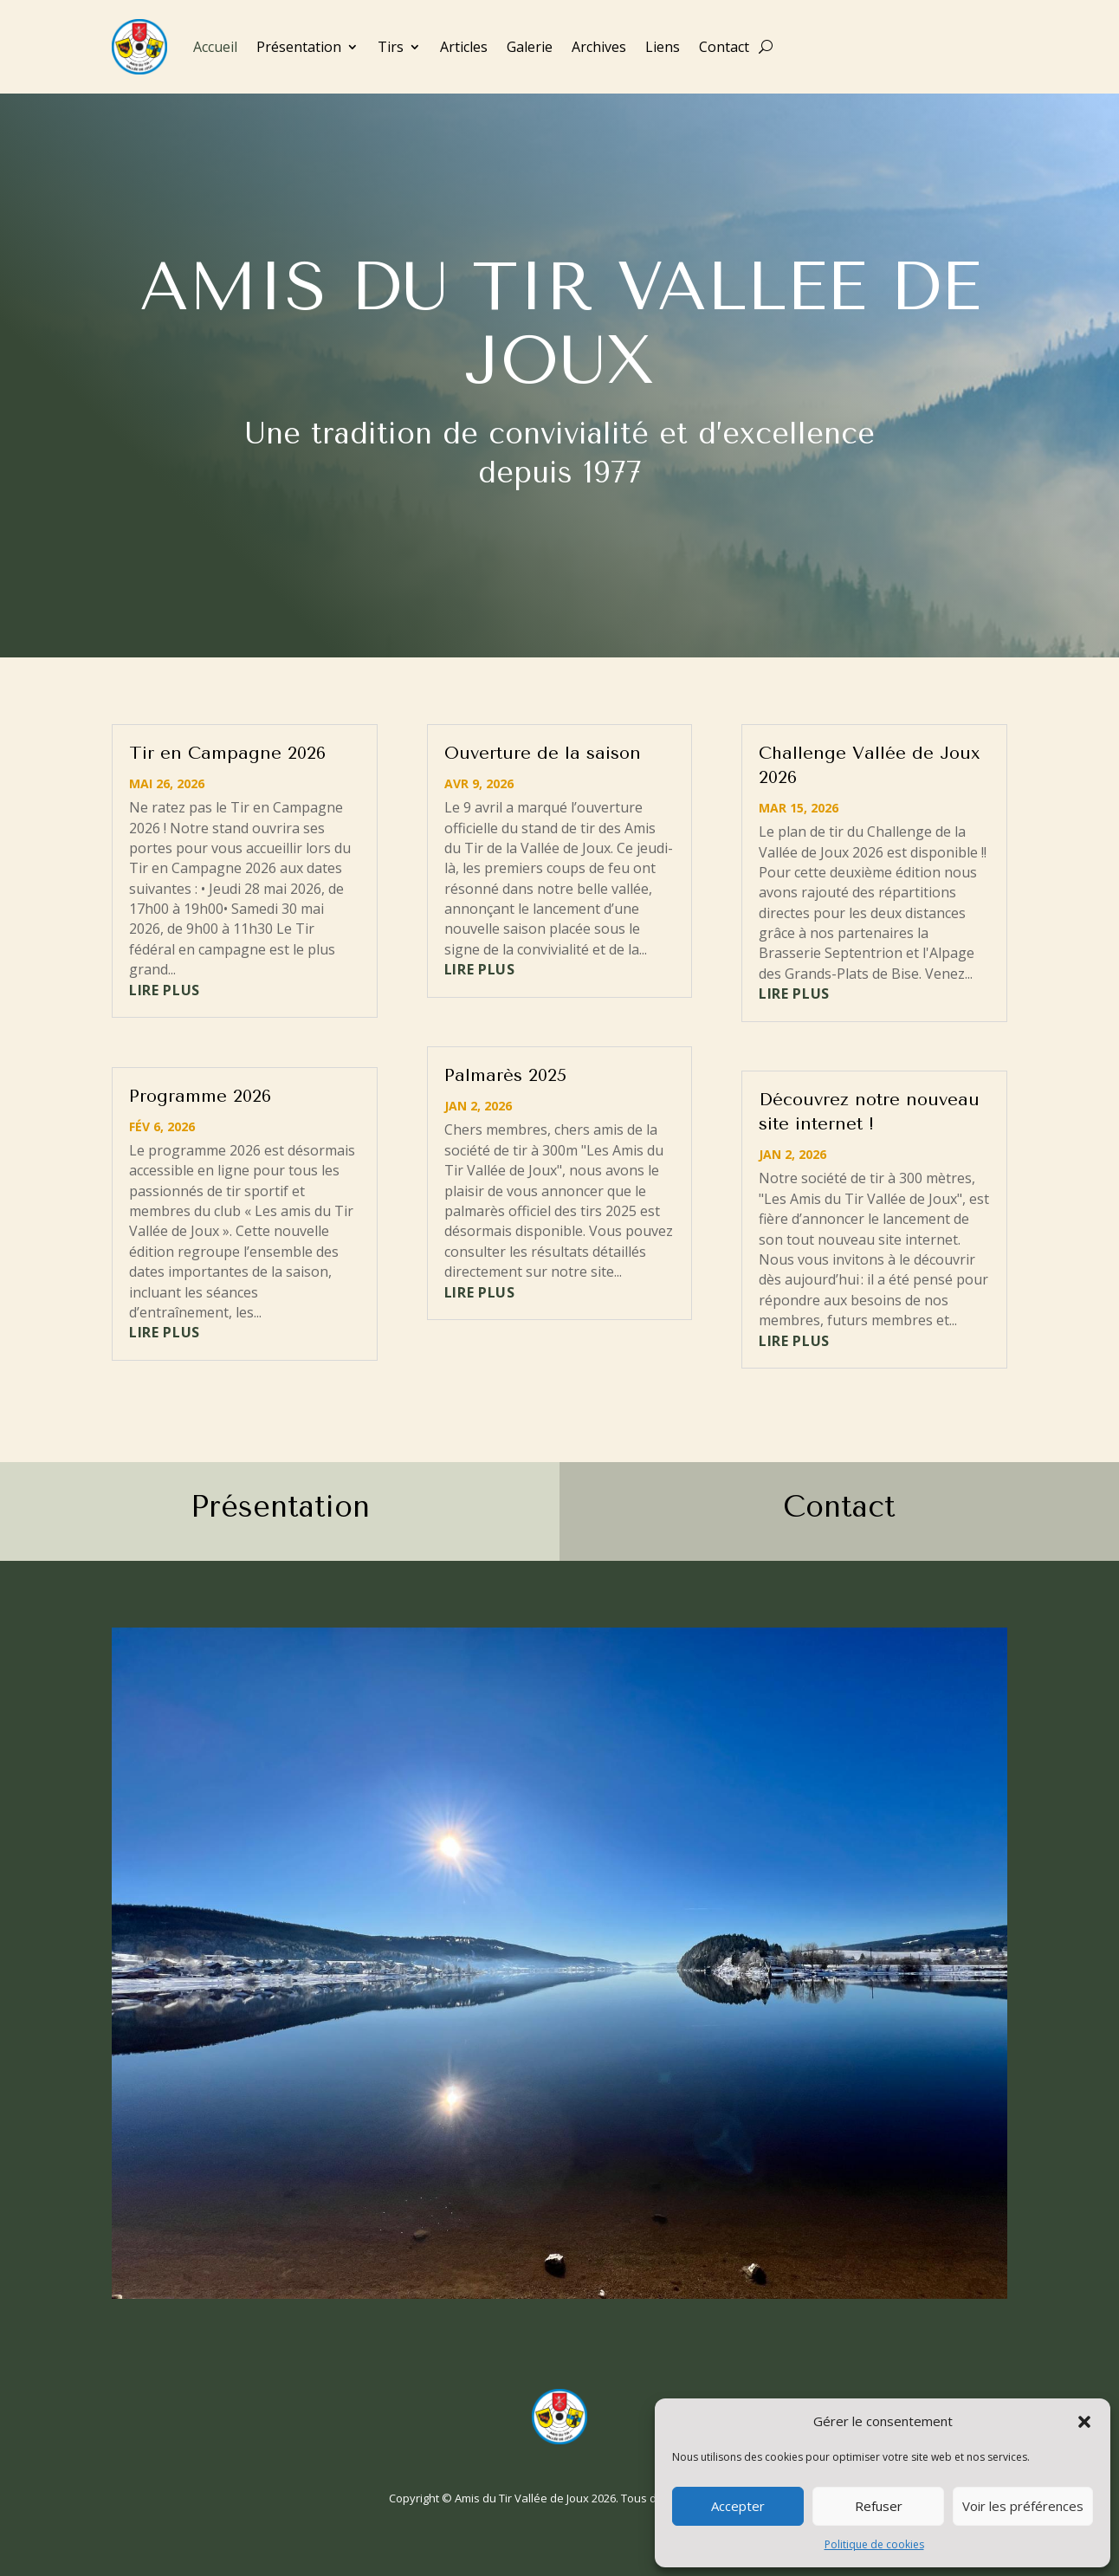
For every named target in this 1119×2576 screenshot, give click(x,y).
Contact (724, 46)
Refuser (878, 2506)
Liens (662, 46)
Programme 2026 (200, 1096)
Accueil (215, 46)
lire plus (164, 990)
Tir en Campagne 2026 (227, 753)
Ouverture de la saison (542, 753)
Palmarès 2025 (505, 1075)
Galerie (530, 46)
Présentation (298, 46)
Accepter (738, 2506)
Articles (464, 46)
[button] (1084, 2421)
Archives (599, 46)
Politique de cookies (874, 2544)
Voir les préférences (1022, 2506)
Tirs (391, 46)
